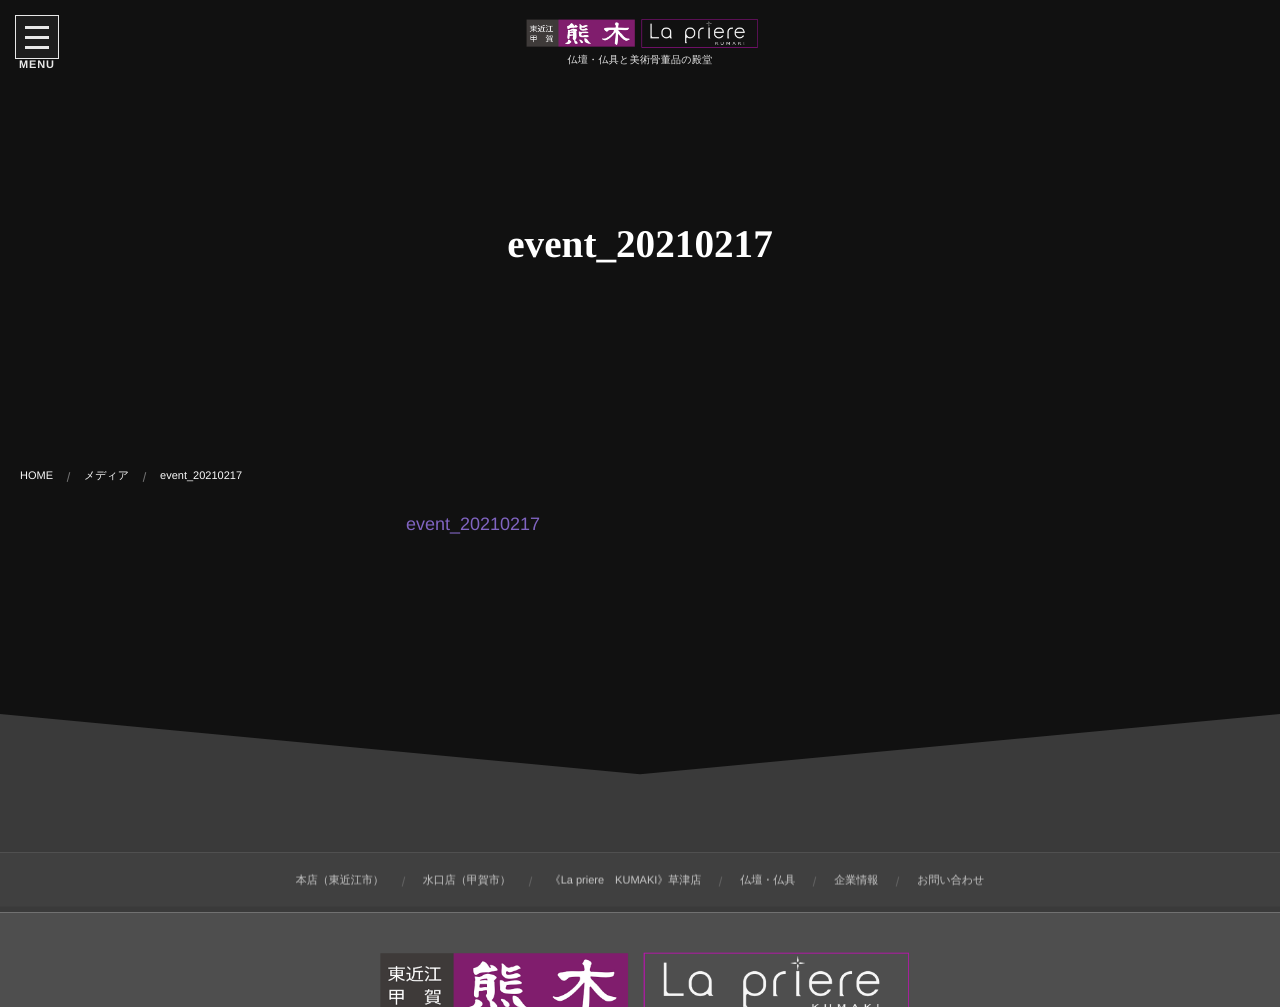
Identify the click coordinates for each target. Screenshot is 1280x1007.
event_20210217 (473, 524)
